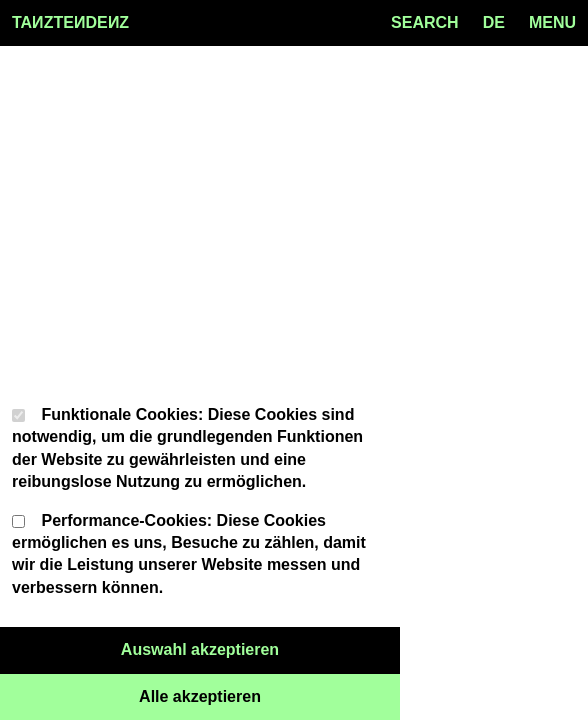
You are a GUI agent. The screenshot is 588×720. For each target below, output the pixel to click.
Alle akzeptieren (269, 695)
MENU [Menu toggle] (552, 22)
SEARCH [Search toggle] (425, 22)
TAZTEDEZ (70, 23)
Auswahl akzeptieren (260, 648)
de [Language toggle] (494, 22)
